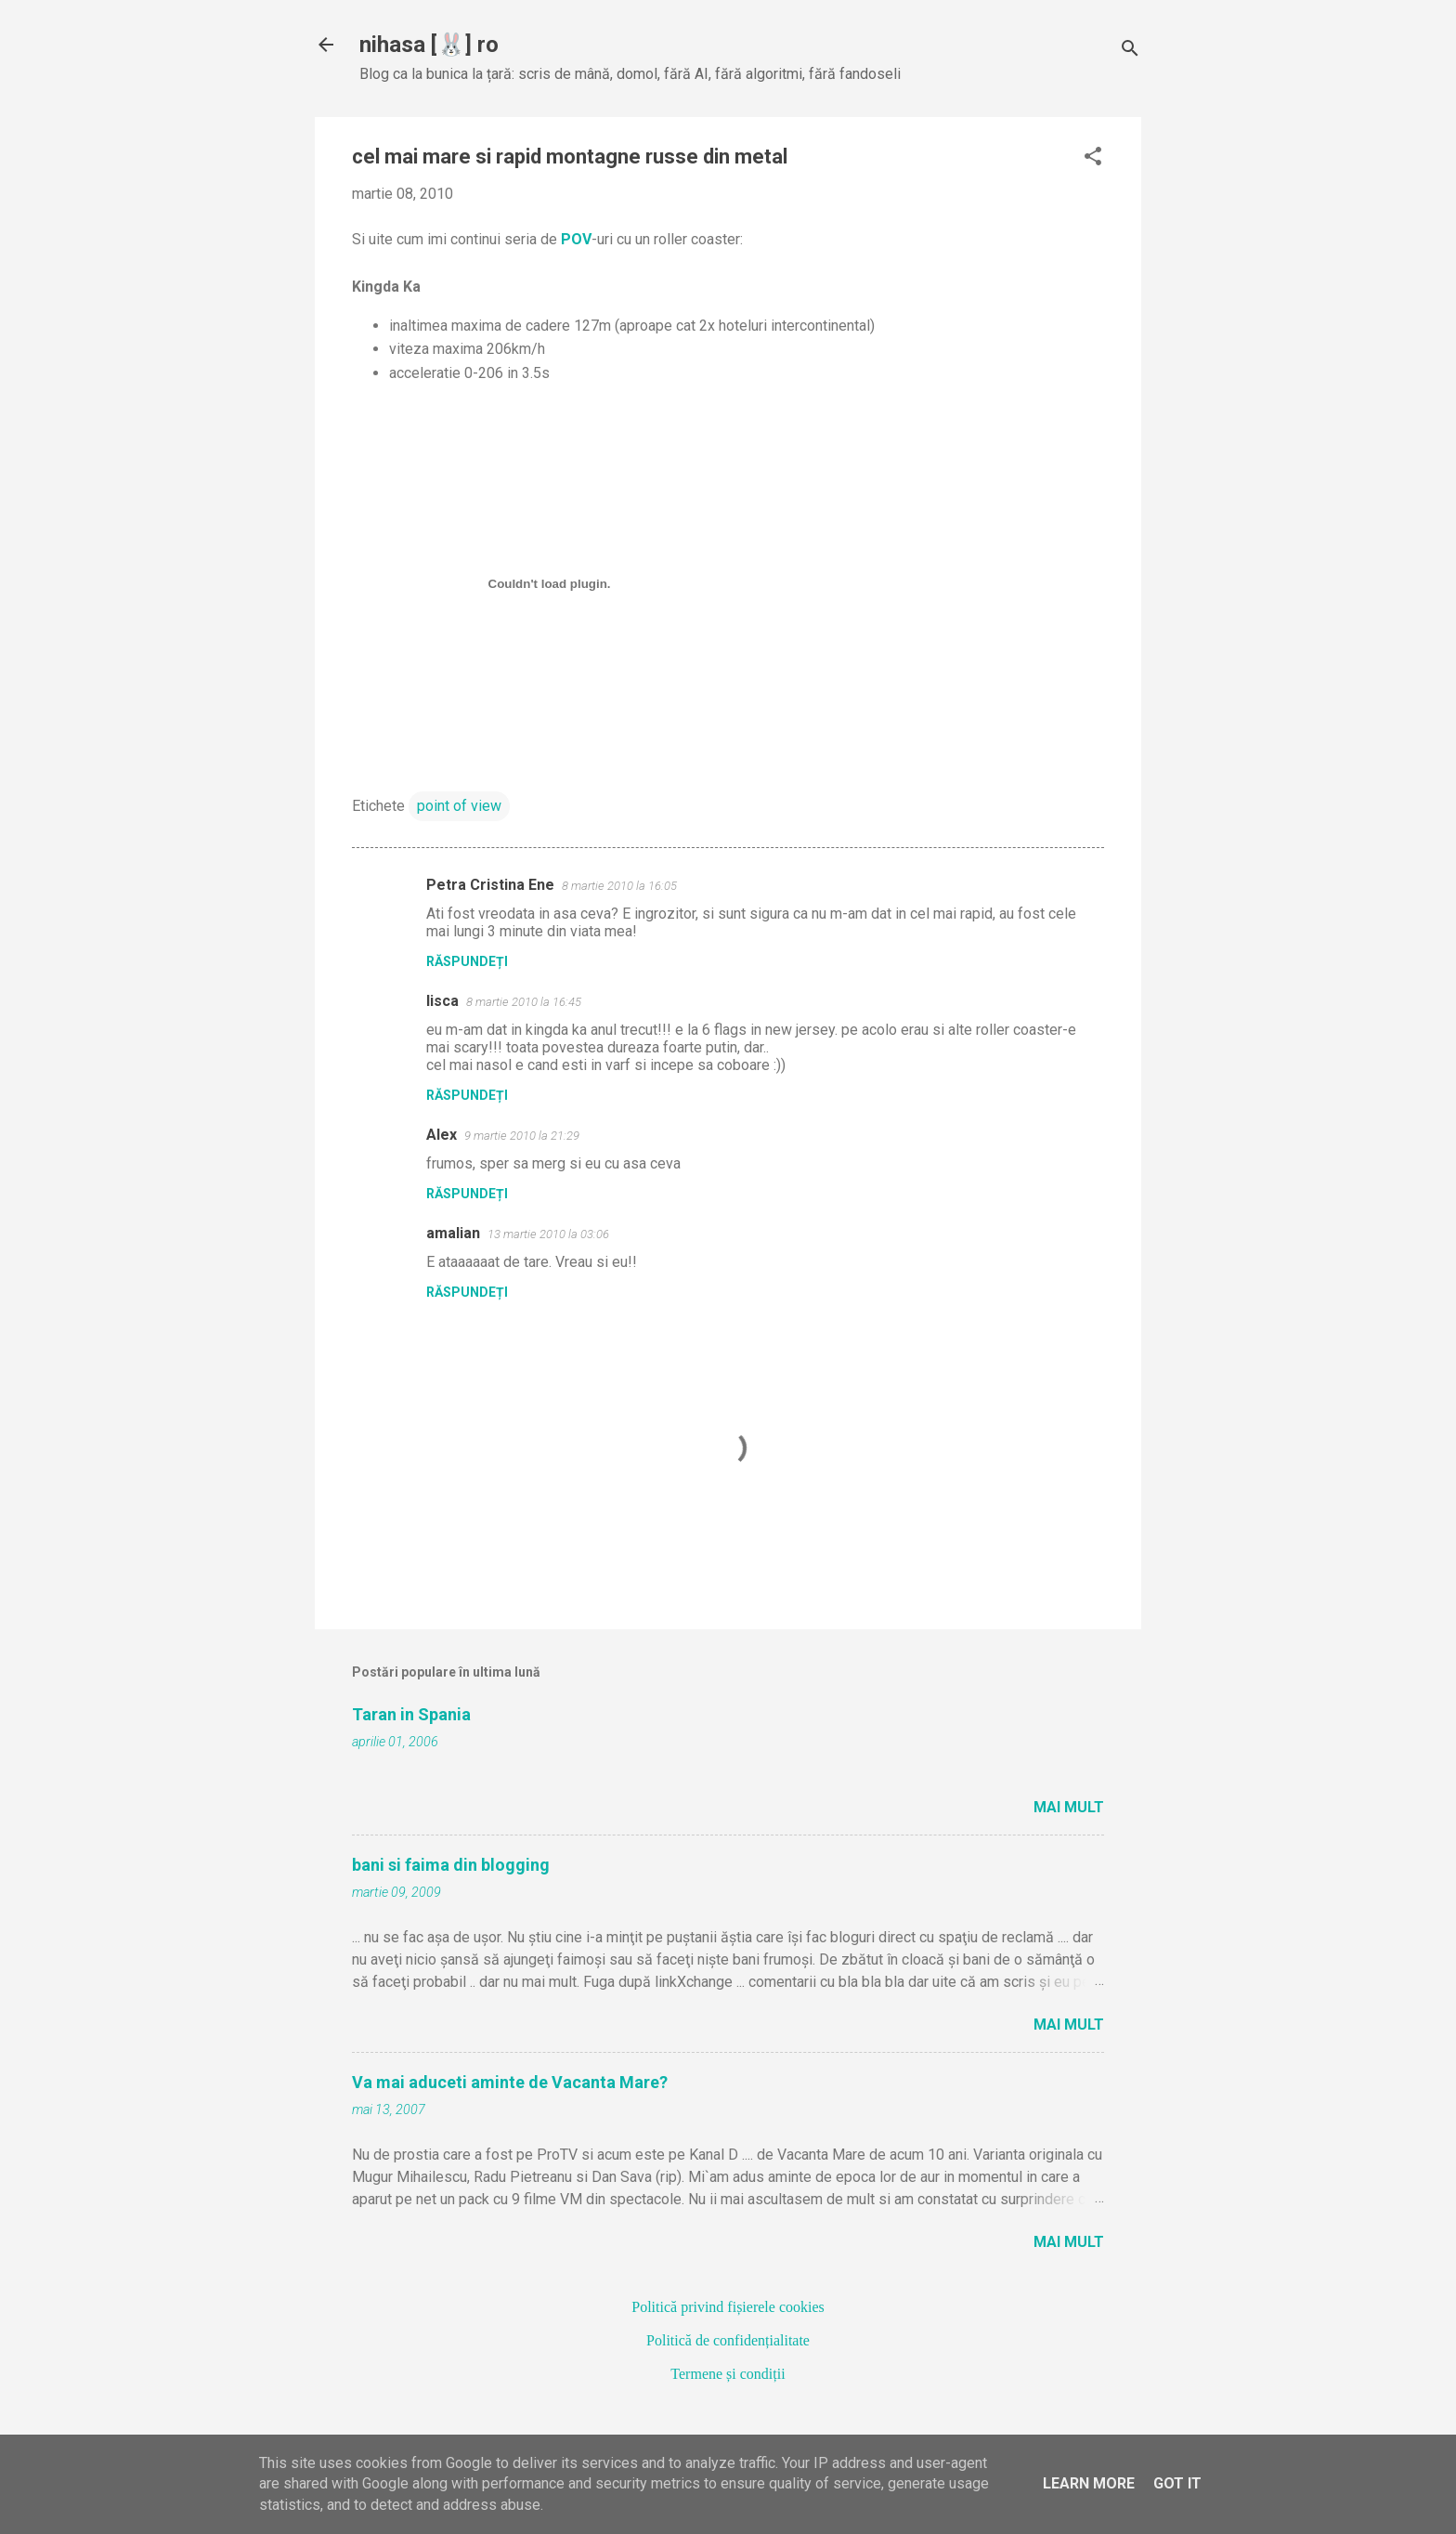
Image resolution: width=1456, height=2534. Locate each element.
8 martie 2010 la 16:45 (523, 1002)
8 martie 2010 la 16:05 (619, 886)
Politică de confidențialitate (728, 2340)
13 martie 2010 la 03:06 (548, 1234)
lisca (442, 1001)
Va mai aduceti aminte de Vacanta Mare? (510, 2082)
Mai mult (1069, 1807)
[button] (1093, 158)
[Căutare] (1130, 50)
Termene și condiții (727, 2374)
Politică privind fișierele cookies (728, 2307)
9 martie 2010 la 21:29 (521, 1136)
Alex (441, 1134)
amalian (453, 1233)
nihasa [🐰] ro (429, 45)
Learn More (1089, 2483)
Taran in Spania (411, 1714)
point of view (459, 806)
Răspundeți (467, 961)
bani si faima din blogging (451, 1864)
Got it (1177, 2483)
